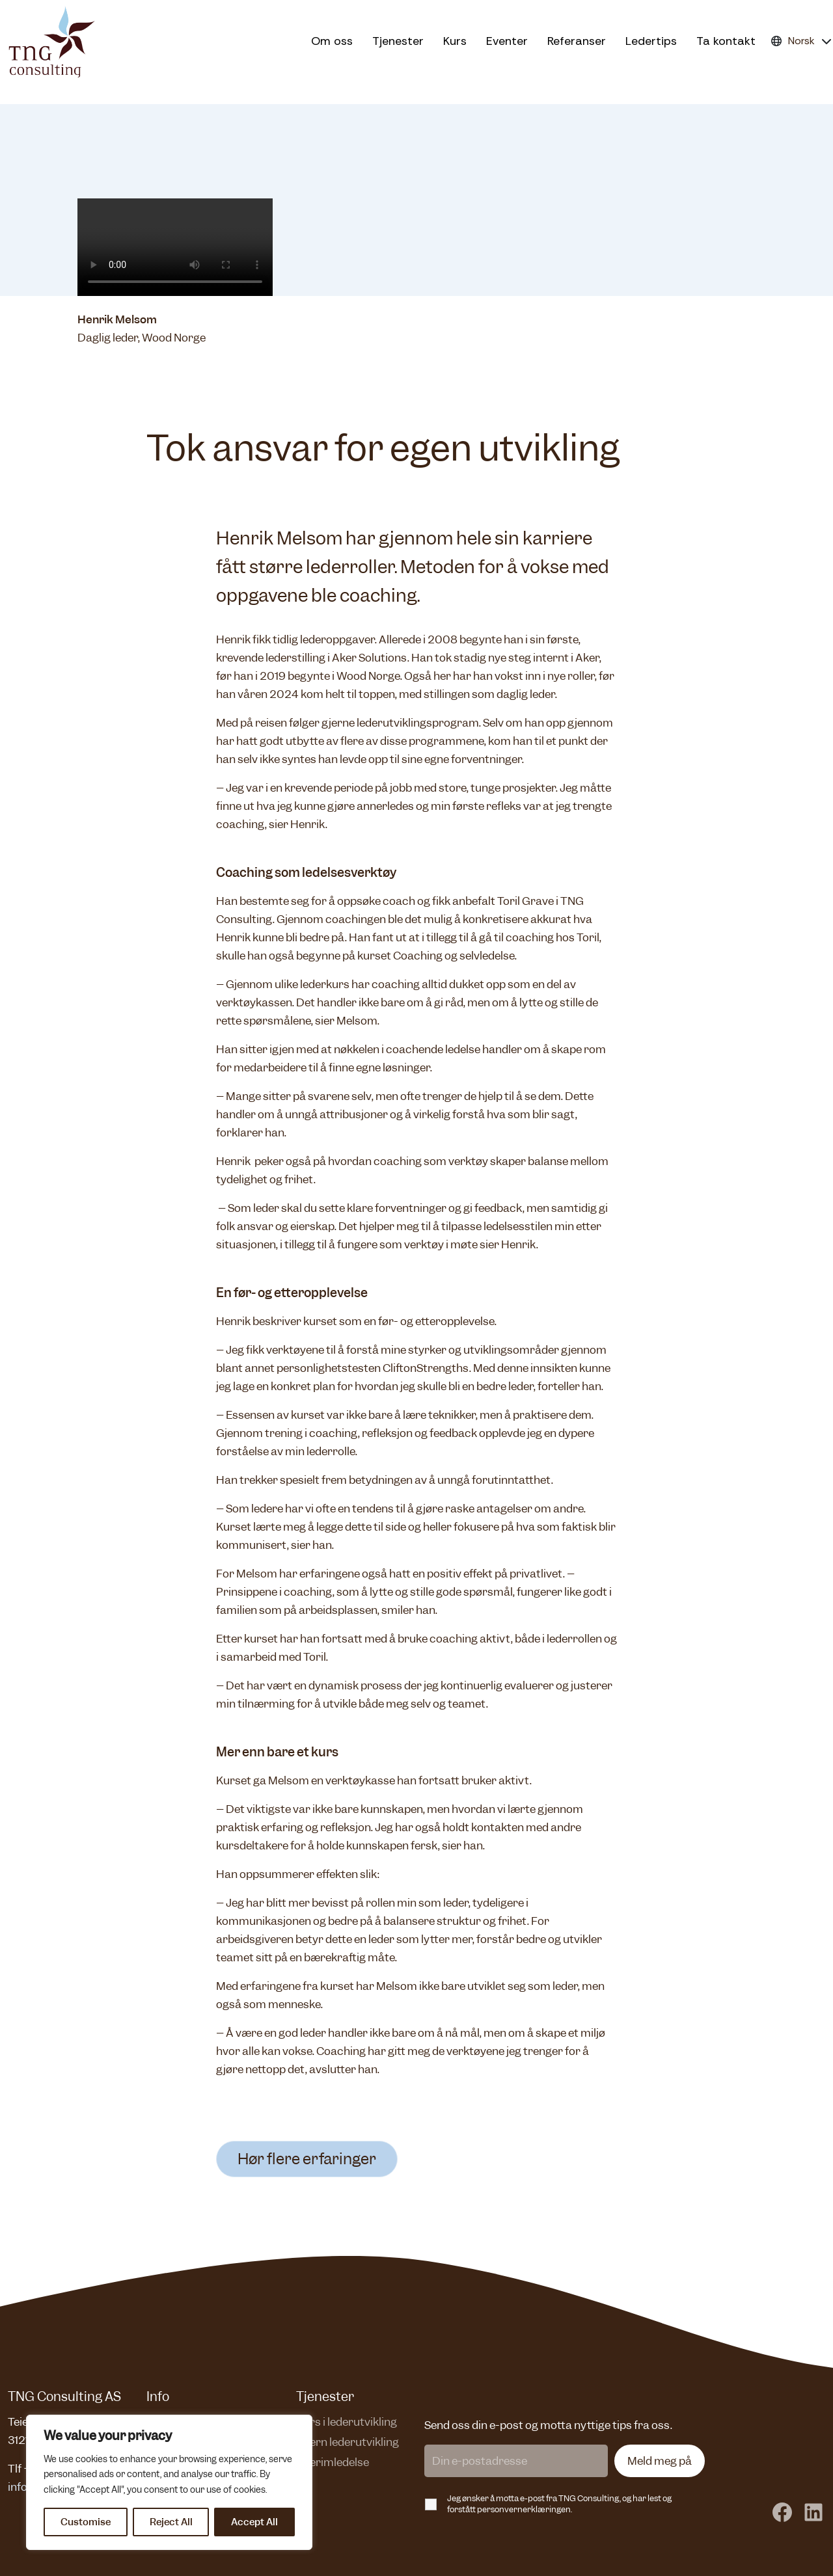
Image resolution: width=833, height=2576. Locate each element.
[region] (169, 2482)
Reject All (171, 2522)
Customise (86, 2522)
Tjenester (398, 41)
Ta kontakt (726, 41)
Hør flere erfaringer (307, 2159)
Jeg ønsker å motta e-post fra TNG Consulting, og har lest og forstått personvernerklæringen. (559, 2504)
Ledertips (651, 41)
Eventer (507, 41)
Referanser (576, 41)
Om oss (332, 41)
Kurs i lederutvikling (346, 2422)
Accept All (254, 2522)
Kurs (455, 41)
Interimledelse (332, 2462)
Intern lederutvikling (347, 2442)
